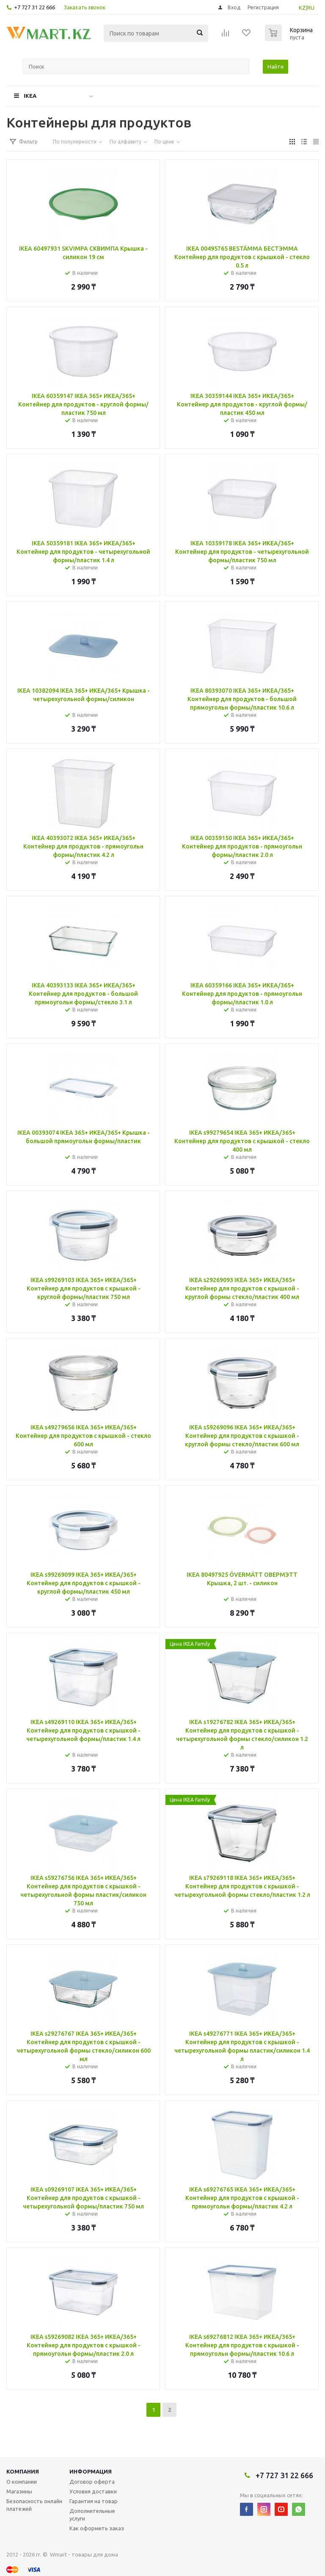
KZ (302, 8)
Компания (22, 2471)
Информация (90, 2471)
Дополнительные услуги (92, 2514)
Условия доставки (93, 2491)
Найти (275, 66)
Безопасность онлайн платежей (34, 2505)
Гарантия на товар (93, 2501)
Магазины (19, 2491)
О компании (21, 2482)
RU (310, 8)
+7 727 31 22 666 (34, 7)
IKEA (30, 96)
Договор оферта (92, 2482)
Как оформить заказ (96, 2528)
